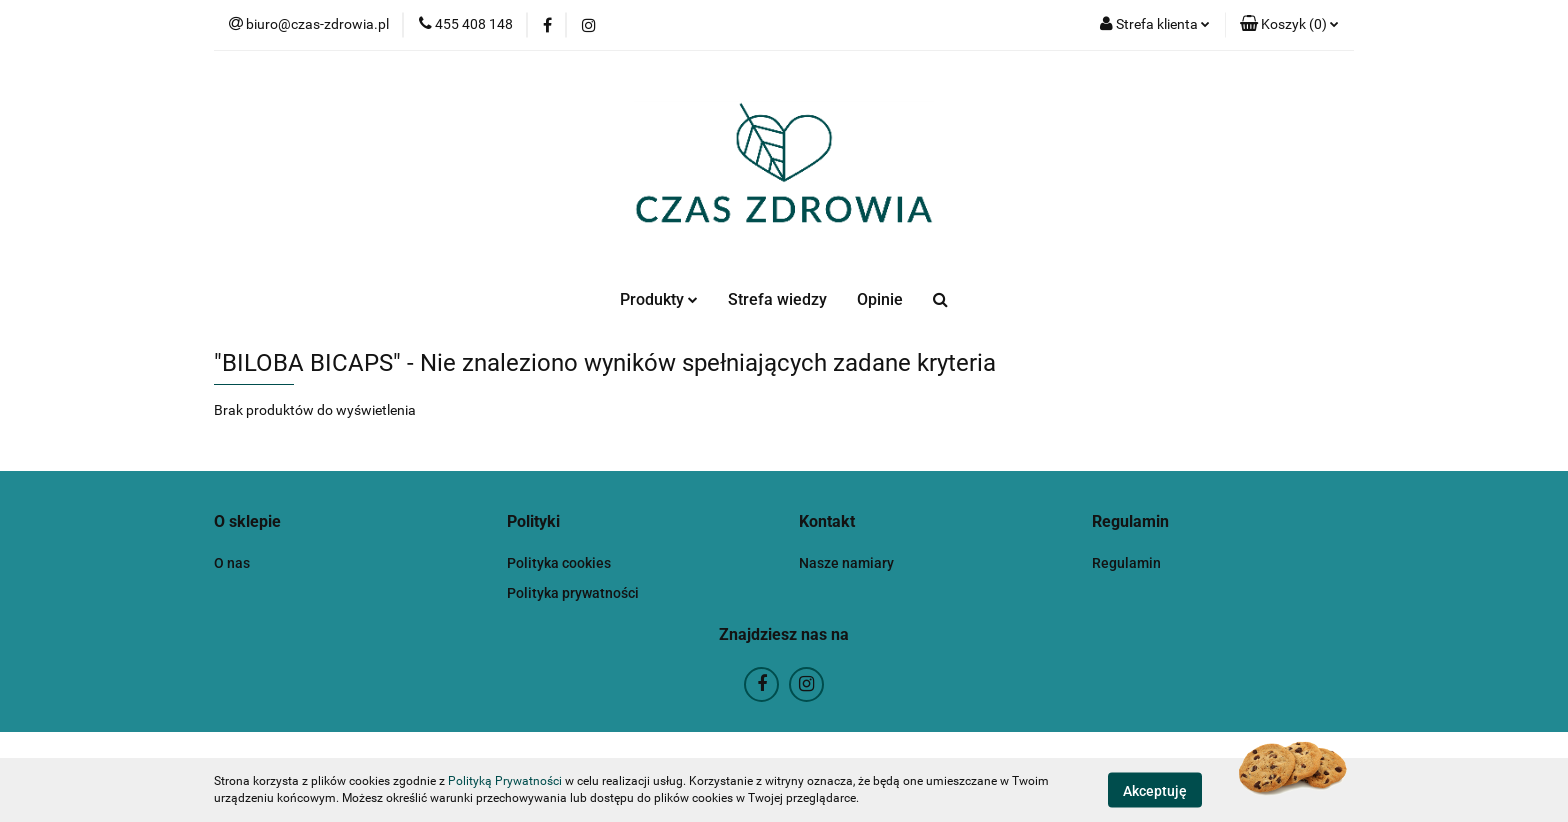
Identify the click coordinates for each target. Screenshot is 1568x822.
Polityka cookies (559, 563)
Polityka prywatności (573, 593)
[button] (1289, 25)
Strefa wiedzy (777, 299)
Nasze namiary (846, 563)
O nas (232, 563)
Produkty (659, 299)
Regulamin (1126, 563)
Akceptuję (1155, 790)
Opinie (880, 299)
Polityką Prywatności (505, 781)
